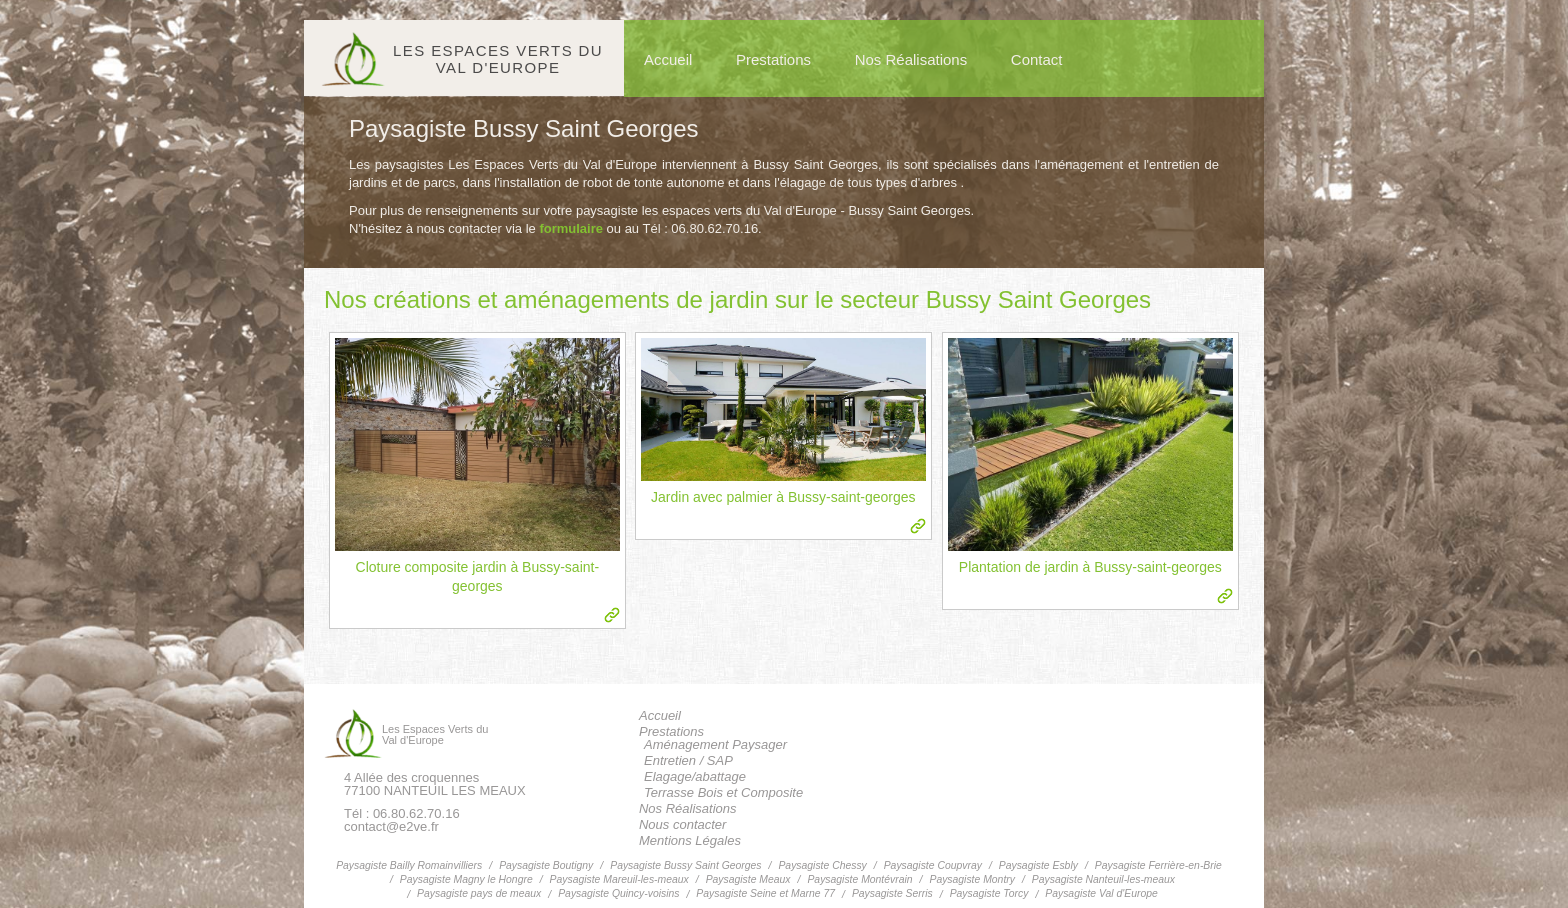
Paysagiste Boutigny (546, 865)
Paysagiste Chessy (822, 865)
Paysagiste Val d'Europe (1101, 893)
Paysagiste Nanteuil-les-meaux (1103, 879)
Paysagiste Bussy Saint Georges (685, 865)
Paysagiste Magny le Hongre (466, 879)
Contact (1037, 59)
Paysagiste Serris (892, 893)
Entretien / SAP (688, 760)
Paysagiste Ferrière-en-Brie (1158, 865)
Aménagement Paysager (715, 744)
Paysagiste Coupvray (933, 865)
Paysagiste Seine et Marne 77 (765, 893)
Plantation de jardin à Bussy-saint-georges (1090, 567)
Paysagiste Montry (971, 879)
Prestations (773, 59)
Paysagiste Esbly (1038, 865)
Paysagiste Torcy (989, 893)
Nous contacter (682, 824)
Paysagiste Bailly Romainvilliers (409, 865)
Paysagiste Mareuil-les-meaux (619, 879)
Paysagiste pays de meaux (479, 893)
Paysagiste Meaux (748, 879)
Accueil (668, 59)
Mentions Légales (690, 840)
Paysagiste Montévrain (859, 879)
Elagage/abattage (695, 776)
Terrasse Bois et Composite (723, 792)
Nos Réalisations (911, 59)
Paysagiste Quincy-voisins (618, 893)
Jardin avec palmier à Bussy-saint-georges (783, 497)
